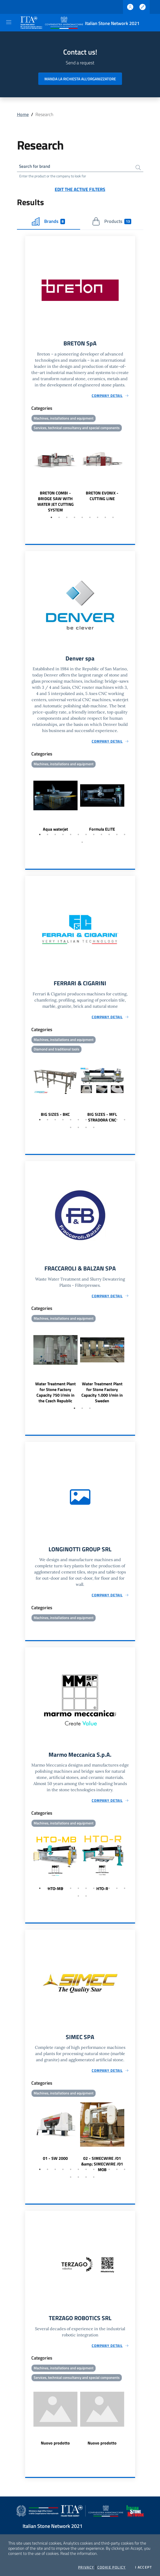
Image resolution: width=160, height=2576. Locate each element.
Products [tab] (111, 222)
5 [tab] (82, 518)
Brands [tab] (48, 222)
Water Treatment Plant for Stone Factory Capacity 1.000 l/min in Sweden (102, 1395)
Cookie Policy (111, 2567)
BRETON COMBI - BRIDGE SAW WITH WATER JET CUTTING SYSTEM (55, 503)
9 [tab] (113, 518)
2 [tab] (59, 518)
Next (132, 474)
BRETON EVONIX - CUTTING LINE (102, 497)
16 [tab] (93, 1130)
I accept (143, 2567)
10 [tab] (109, 836)
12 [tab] (124, 836)
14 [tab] (78, 1130)
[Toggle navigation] (9, 22)
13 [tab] (82, 844)
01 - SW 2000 (55, 2163)
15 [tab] (86, 1130)
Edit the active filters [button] (80, 190)
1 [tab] (51, 518)
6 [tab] (89, 518)
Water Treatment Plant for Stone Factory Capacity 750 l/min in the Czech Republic (55, 1395)
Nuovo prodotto (55, 2449)
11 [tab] (116, 836)
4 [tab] (74, 518)
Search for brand (36, 166)
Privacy (86, 2567)
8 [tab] (105, 518)
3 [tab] (66, 518)
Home (23, 114)
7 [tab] (97, 518)
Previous (27, 474)
